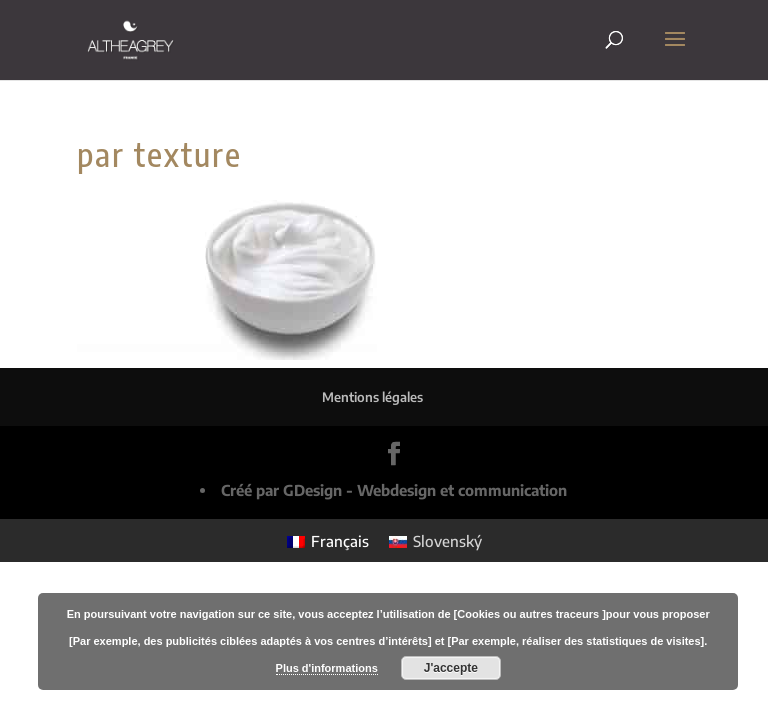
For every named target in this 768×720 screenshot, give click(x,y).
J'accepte (451, 668)
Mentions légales (372, 397)
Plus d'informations (327, 668)
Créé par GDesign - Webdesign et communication (394, 490)
